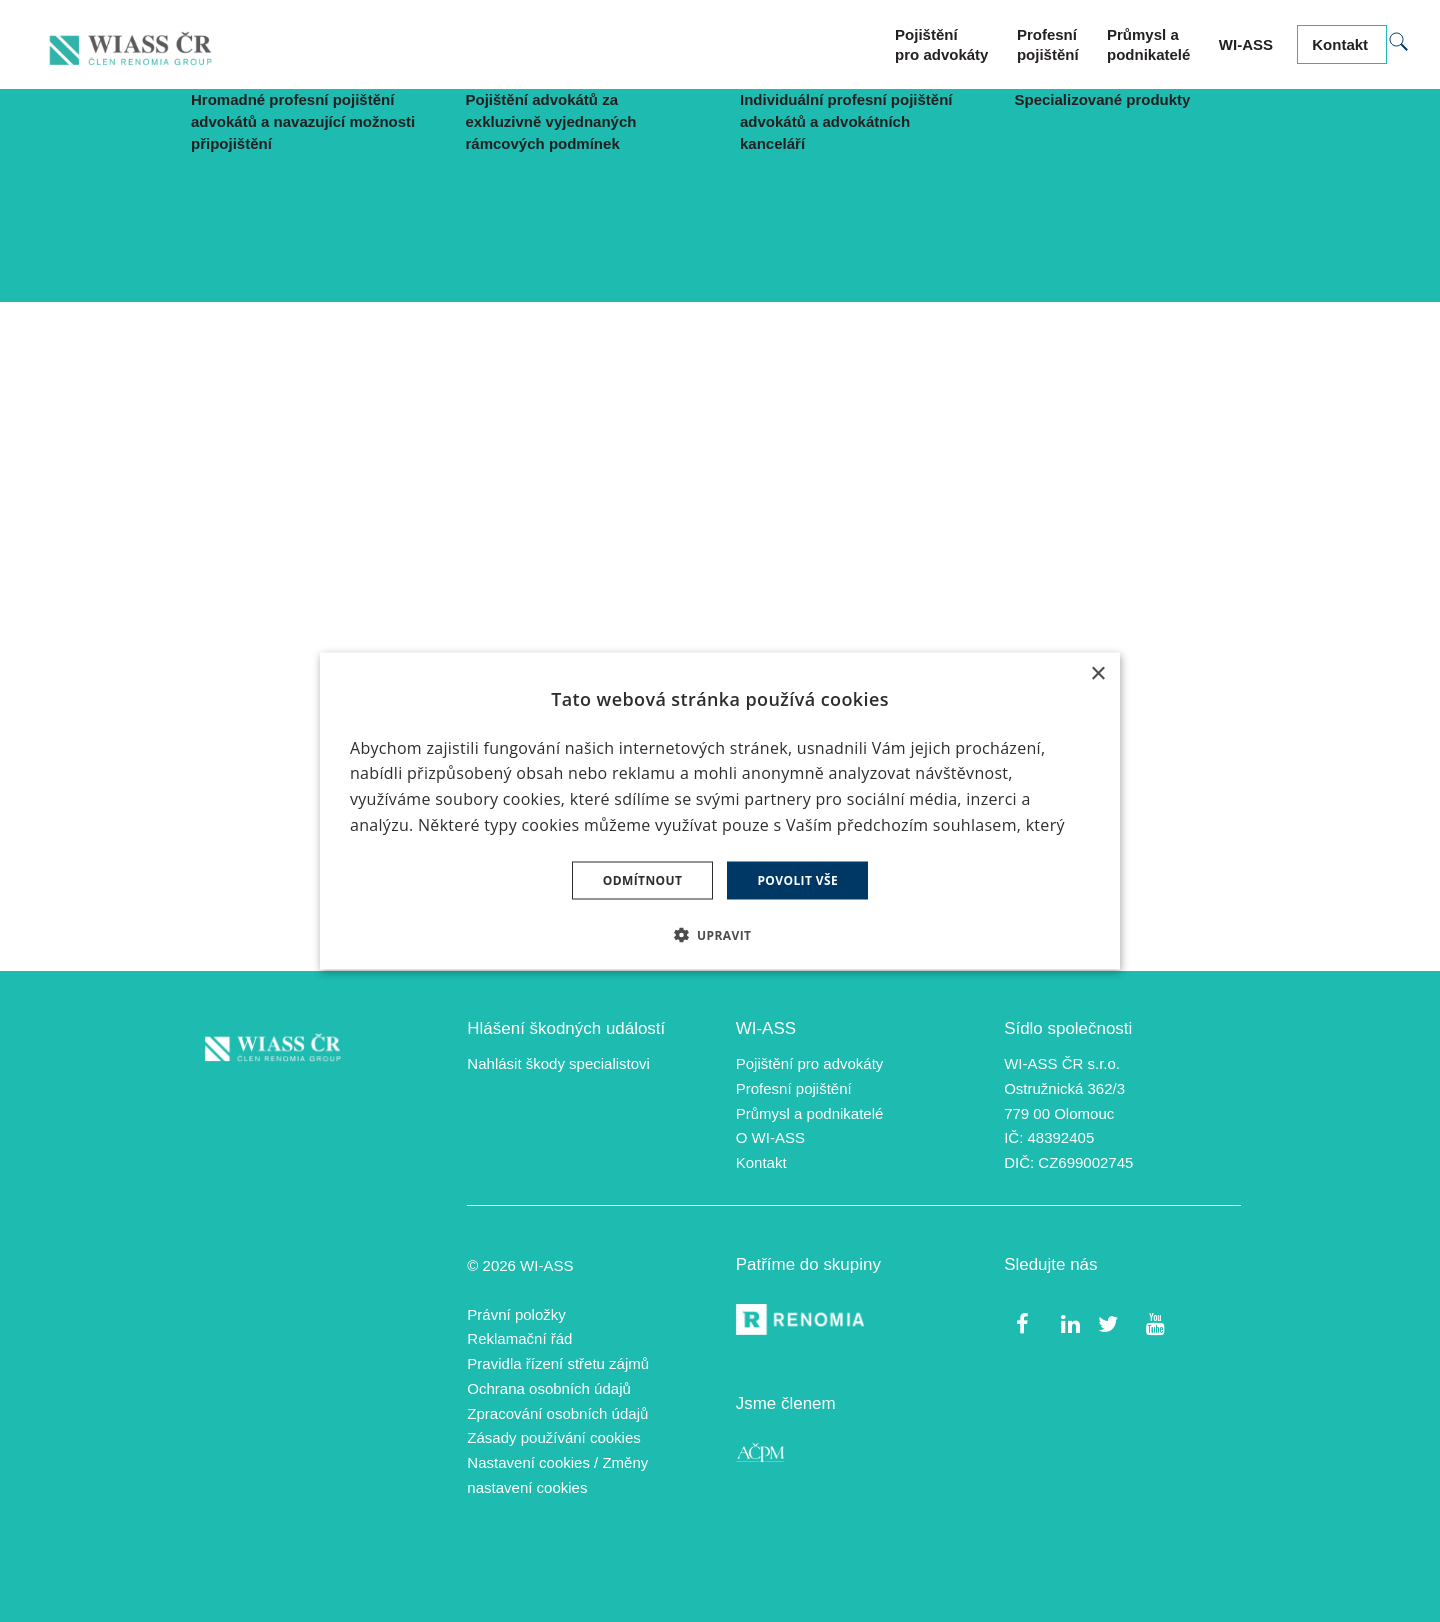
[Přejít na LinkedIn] (1070, 1323)
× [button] (1097, 674)
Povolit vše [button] (797, 879)
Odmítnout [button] (643, 879)
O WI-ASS (770, 1138)
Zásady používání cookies (553, 1438)
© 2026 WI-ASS (520, 1266)
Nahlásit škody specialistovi (558, 1064)
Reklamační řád (519, 1339)
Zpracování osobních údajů (557, 1413)
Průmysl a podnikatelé (810, 1113)
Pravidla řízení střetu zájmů (558, 1364)
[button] (720, 934)
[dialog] (720, 811)
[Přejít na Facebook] (1022, 1323)
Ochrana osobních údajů (548, 1389)
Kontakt (761, 1163)
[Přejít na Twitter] (1107, 1323)
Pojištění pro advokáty (810, 1064)
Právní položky (516, 1314)
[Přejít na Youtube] (1154, 1323)
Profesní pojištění (794, 1089)
